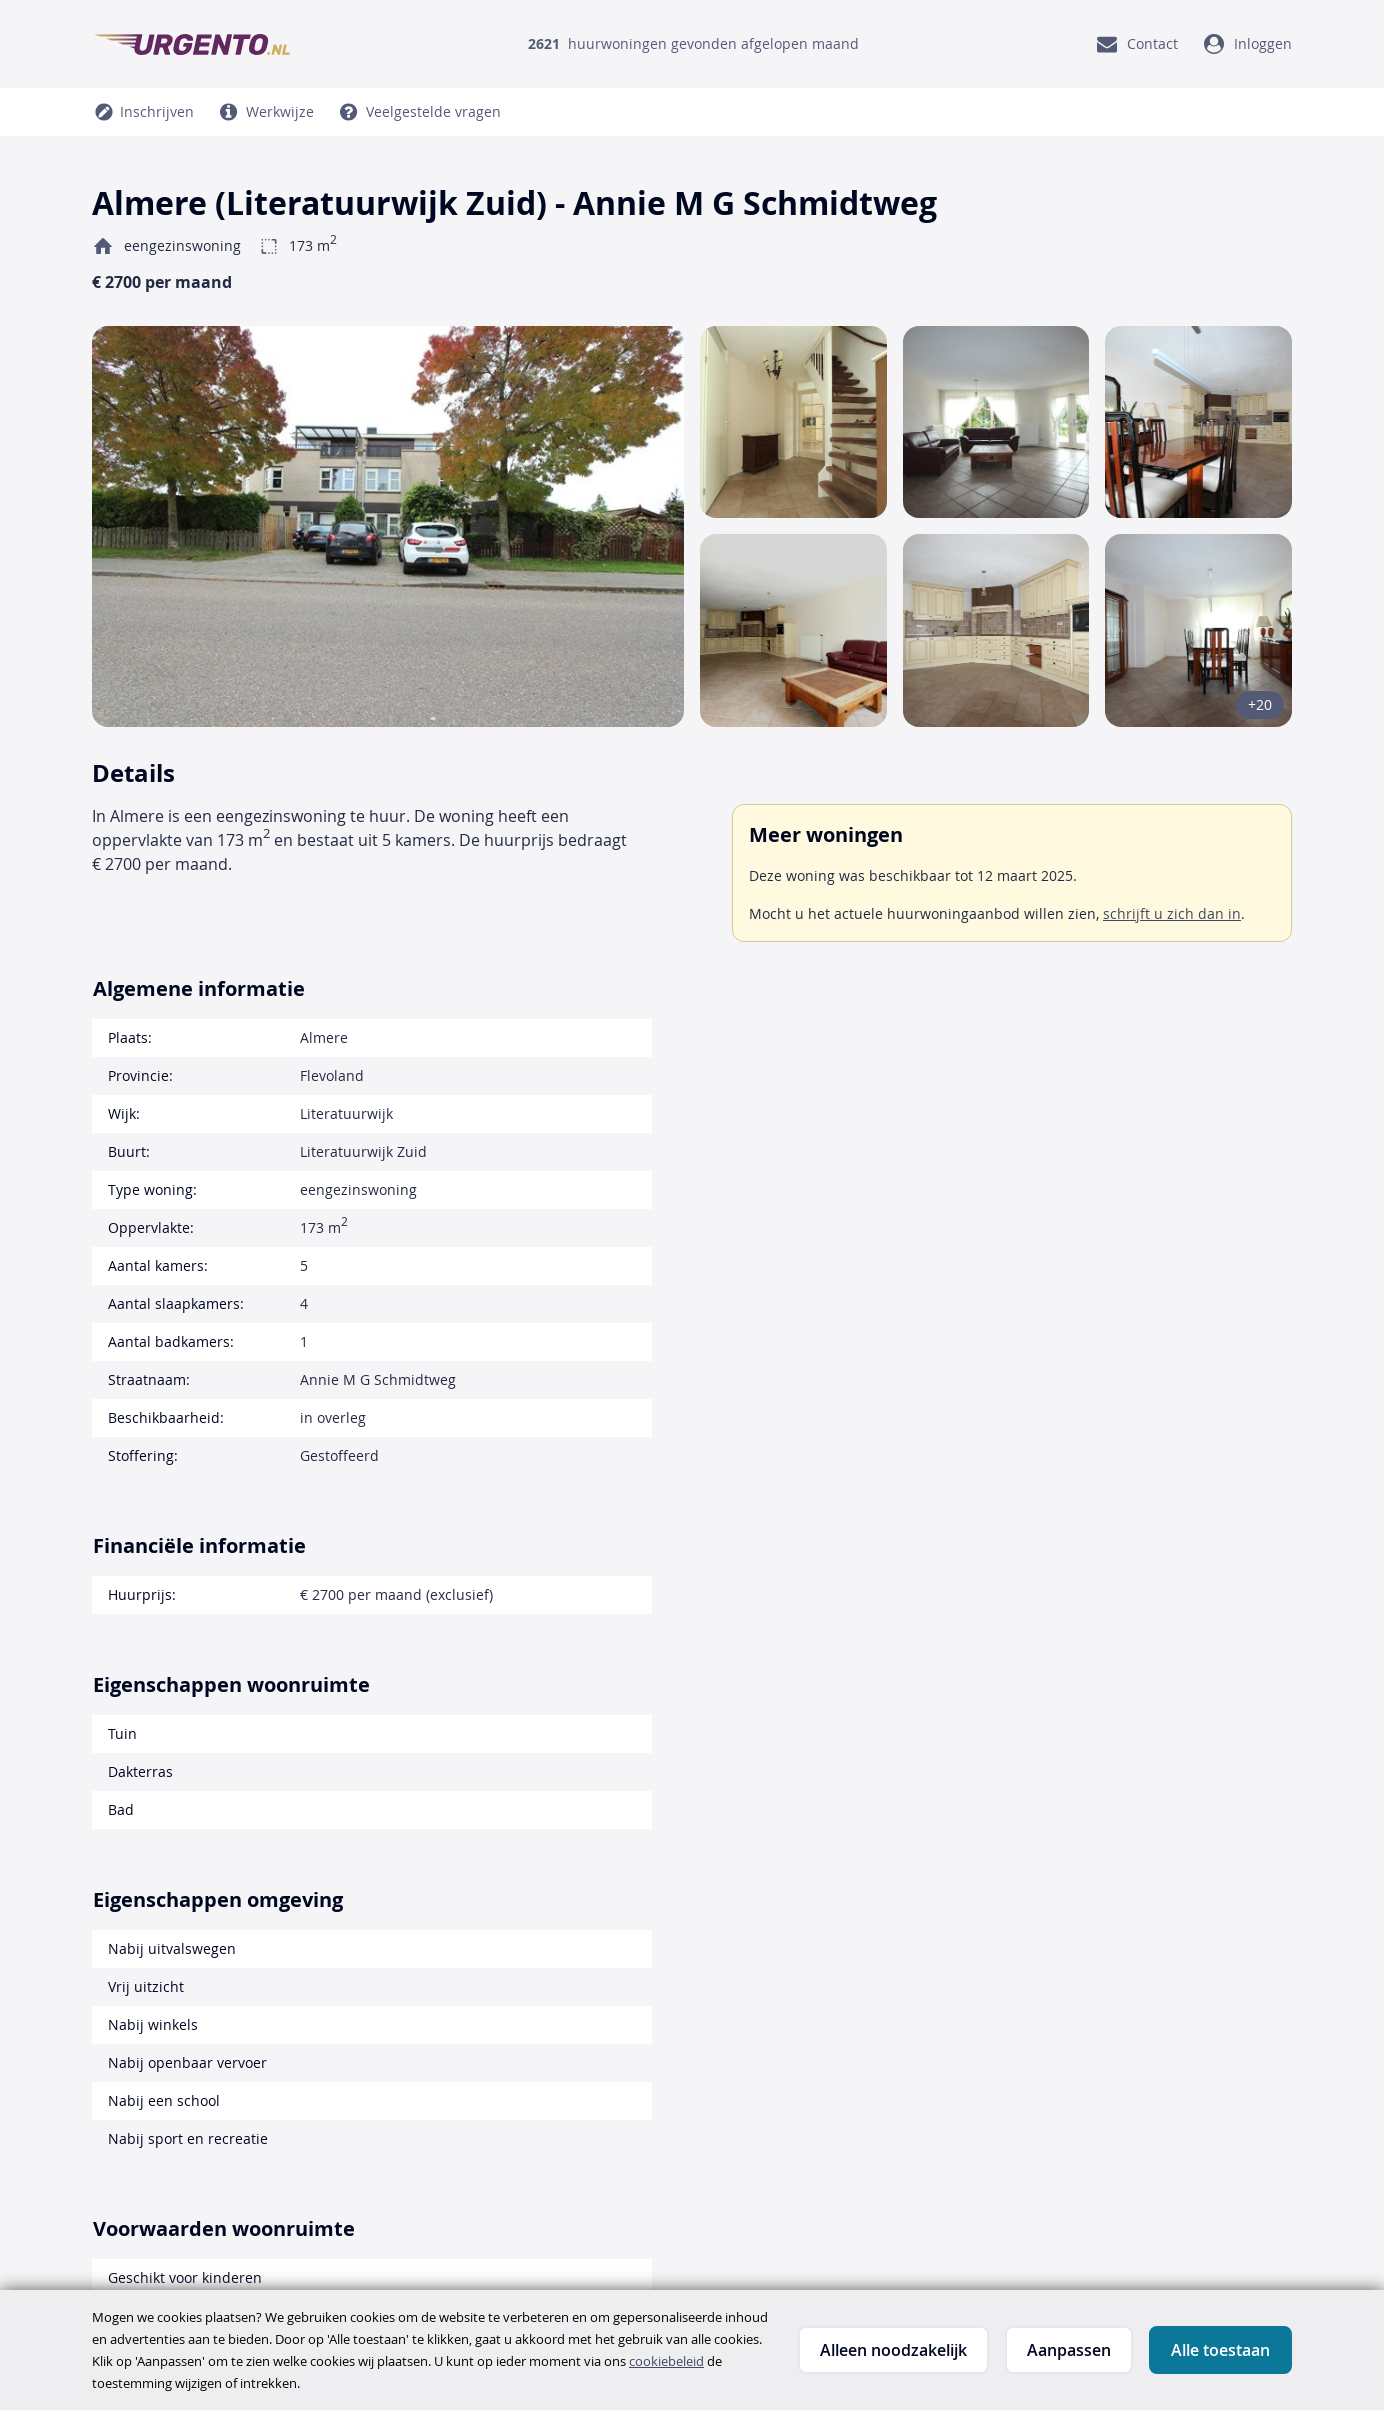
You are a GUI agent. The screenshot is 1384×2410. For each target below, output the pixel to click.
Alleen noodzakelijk (893, 2350)
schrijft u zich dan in (1172, 913)
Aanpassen (1069, 2350)
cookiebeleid (666, 2361)
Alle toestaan (1220, 2350)
